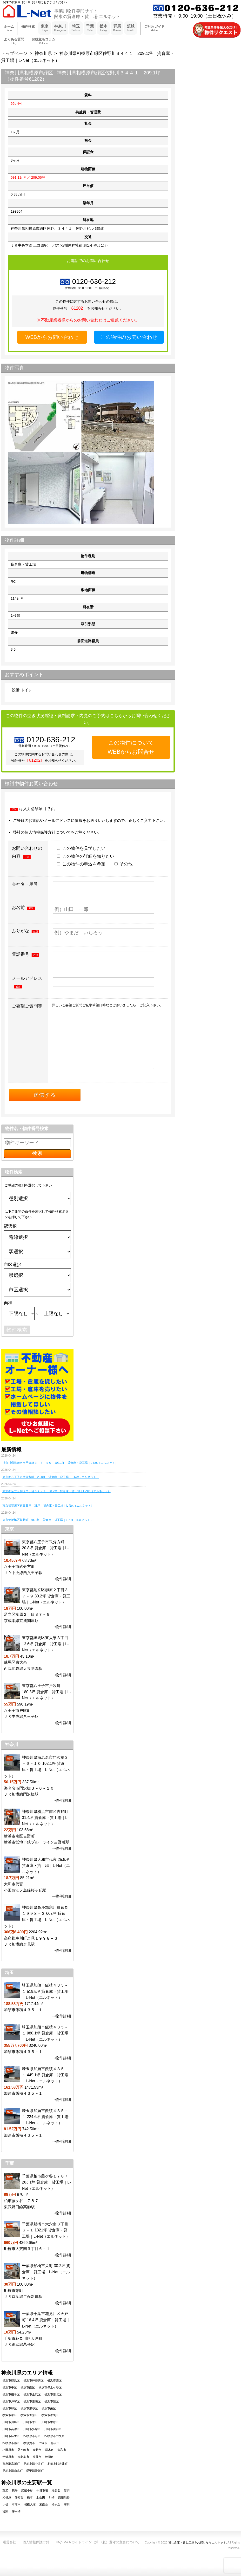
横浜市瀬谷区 (29, 2408)
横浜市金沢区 (32, 2394)
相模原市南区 (11, 2443)
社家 (5, 2511)
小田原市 (8, 2450)
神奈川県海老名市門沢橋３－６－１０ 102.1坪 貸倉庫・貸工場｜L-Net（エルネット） (60, 1463)
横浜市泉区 (9, 2415)
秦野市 (37, 2450)
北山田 (40, 2497)
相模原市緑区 (32, 2436)
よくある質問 (14, 41)
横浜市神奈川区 (33, 2380)
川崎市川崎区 (11, 2422)
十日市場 (42, 2490)
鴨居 (15, 2490)
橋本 (30, 2497)
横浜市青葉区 (29, 2415)
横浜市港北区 (53, 2394)
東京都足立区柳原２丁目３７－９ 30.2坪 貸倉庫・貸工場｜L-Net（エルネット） (56, 1491)
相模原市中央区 (54, 2436)
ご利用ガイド (154, 29)
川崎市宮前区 (53, 2429)
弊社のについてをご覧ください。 (57, 832)
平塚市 (43, 2443)
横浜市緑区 (9, 2408)
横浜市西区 (54, 2380)
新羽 (67, 2490)
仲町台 (19, 2497)
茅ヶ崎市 (23, 2450)
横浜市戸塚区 (11, 2401)
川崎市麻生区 (11, 2436)
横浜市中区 (9, 2387)
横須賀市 (29, 2443)
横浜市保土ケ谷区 (50, 2387)
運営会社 (9, 2542)
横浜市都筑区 (50, 2415)
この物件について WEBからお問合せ (130, 747)
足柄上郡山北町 (12, 2470)
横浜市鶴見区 (11, 2380)
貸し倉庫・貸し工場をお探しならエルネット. (197, 2542)
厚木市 (49, 2450)
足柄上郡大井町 (57, 2463)
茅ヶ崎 (16, 2511)
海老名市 (23, 2456)
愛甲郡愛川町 (35, 2470)
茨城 (130, 28)
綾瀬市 (49, 2456)
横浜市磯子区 (11, 2394)
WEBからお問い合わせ (52, 337)
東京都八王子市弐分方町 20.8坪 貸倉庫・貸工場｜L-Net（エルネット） (50, 1477)
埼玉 (76, 28)
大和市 (61, 2450)
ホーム (9, 29)
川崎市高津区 (11, 2429)
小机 (5, 2504)
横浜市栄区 (48, 2408)
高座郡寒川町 (11, 2463)
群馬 (117, 28)
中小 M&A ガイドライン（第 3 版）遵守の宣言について (98, 2542)
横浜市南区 (27, 2387)
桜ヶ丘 (56, 2504)
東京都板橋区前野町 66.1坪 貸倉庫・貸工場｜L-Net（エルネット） (47, 1520)
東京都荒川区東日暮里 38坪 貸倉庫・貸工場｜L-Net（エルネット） (48, 1505)
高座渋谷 (64, 2497)
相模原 (6, 2497)
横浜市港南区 (32, 2401)
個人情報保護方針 (40, 832)
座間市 (37, 2456)
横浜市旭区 (51, 2401)
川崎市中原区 (50, 2422)
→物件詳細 (61, 1579)
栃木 (103, 28)
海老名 (56, 2490)
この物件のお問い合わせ (129, 337)
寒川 (67, 2504)
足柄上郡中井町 (33, 2463)
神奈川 (60, 28)
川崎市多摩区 (32, 2429)
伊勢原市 (8, 2456)
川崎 (51, 2497)
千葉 (90, 28)
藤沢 (5, 2490)
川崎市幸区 (30, 2422)
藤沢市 (55, 2443)
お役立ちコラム (43, 41)
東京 (44, 28)
